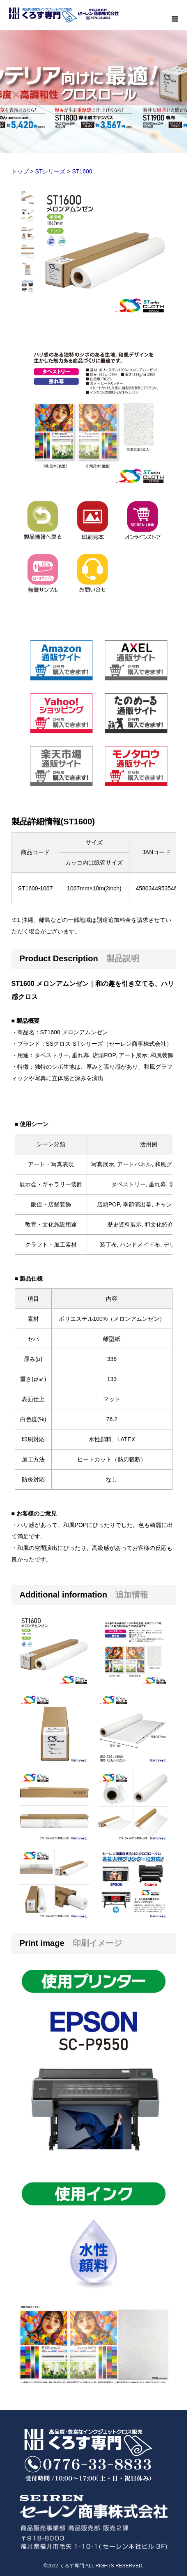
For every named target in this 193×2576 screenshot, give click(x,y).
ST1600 (82, 171)
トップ (20, 171)
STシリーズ (50, 171)
